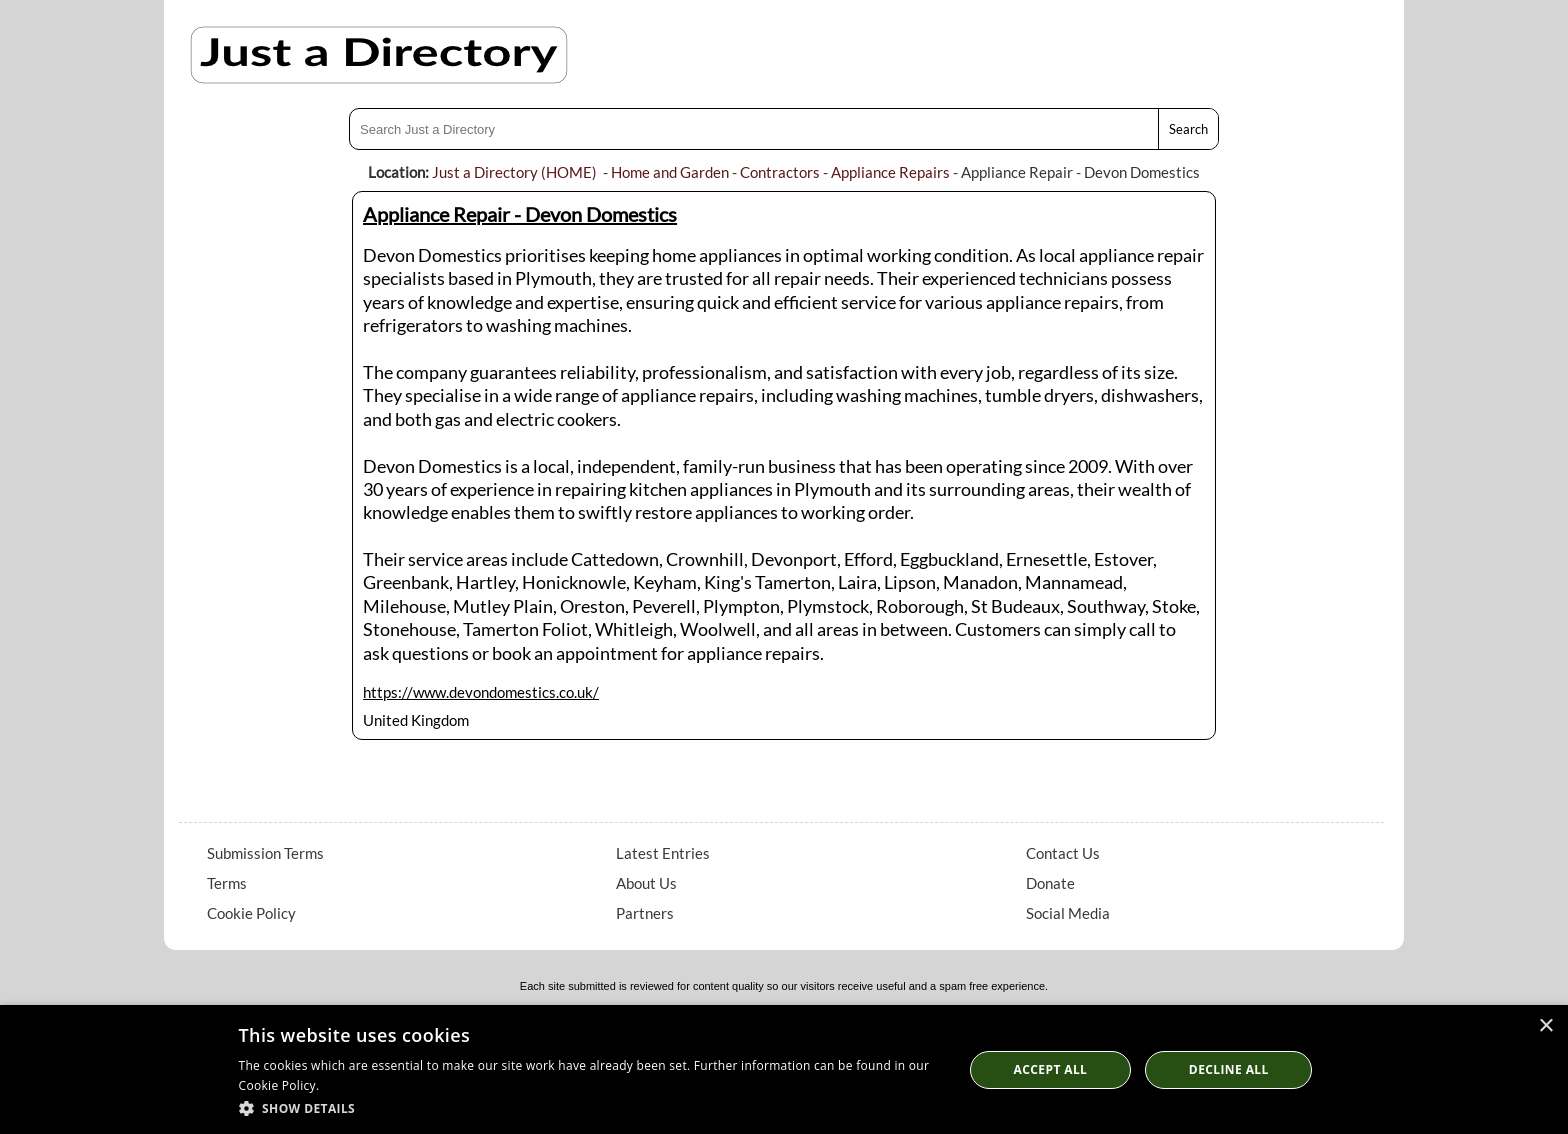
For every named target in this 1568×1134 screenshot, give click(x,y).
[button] (590, 1107)
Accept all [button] (1051, 1069)
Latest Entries (663, 853)
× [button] (1545, 1026)
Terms (227, 883)
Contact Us (1063, 853)
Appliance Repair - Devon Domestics (520, 214)
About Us (646, 883)
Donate (1050, 883)
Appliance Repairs (890, 172)
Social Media (1068, 913)
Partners (645, 913)
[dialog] (784, 1069)
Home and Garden (670, 172)
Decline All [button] (1229, 1069)
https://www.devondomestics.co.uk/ (481, 692)
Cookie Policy (251, 913)
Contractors (780, 172)
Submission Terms (265, 853)
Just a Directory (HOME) (514, 172)
